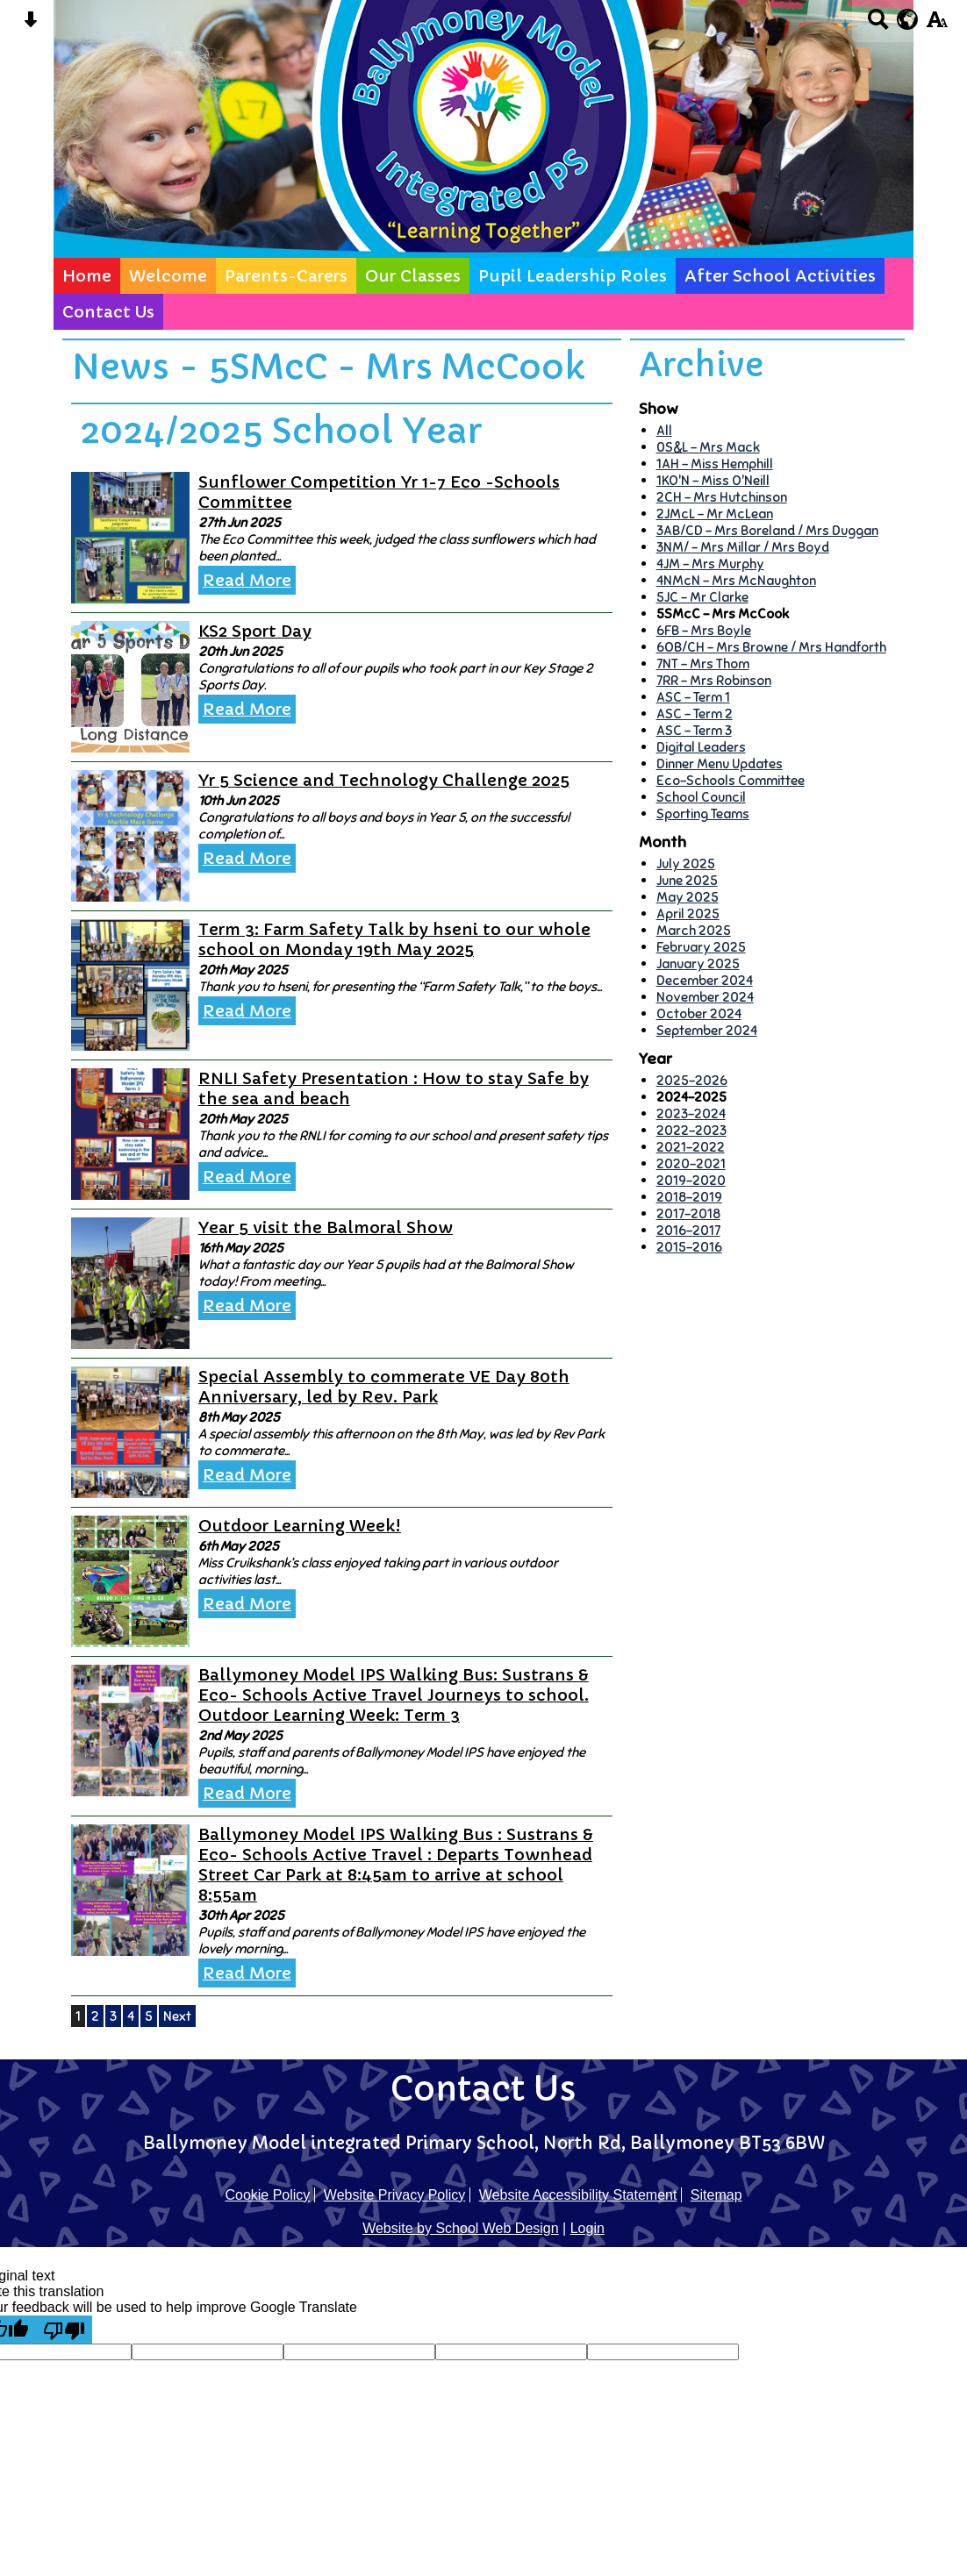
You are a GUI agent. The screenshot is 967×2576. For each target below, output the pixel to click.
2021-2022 (690, 1146)
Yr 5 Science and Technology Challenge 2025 (383, 780)
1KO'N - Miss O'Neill (713, 480)
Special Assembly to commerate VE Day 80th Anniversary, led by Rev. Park (383, 1386)
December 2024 (704, 980)
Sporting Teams (702, 813)
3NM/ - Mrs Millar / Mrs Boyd (742, 547)
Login (587, 2228)
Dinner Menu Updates (719, 763)
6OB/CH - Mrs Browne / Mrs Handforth (771, 647)
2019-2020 (691, 1180)
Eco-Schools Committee (730, 780)
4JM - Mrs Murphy (710, 563)
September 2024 (706, 1030)
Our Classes (413, 276)
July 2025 (685, 863)
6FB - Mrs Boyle (703, 630)
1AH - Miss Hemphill (714, 463)
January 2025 (698, 963)
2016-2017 (688, 1230)
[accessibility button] (936, 25)
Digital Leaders (701, 747)
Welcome (168, 276)
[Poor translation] (64, 2330)
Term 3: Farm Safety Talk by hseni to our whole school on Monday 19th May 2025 (394, 939)
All (664, 430)
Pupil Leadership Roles (572, 276)
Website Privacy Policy (395, 2194)
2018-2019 (689, 1196)
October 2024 (698, 1013)
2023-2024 (691, 1113)
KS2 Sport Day (255, 631)
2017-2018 (688, 1213)
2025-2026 (691, 1080)
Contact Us (108, 312)
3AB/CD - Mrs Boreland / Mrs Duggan (767, 530)
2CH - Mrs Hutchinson (721, 497)
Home (86, 276)
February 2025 (701, 946)
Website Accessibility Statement (578, 2194)
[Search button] (878, 25)
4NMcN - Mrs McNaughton (736, 580)
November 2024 (705, 996)
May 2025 (687, 896)
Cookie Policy (267, 2194)
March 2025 (693, 930)
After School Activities (780, 276)
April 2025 (688, 913)
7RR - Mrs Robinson (713, 680)
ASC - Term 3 (694, 730)
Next (177, 2016)
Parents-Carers (286, 276)
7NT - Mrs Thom (702, 663)
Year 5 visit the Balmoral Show (325, 1227)
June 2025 (687, 880)
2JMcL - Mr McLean (714, 513)
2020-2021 (691, 1163)
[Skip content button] (30, 25)
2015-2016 (689, 1246)
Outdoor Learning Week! (299, 1526)
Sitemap (716, 2194)
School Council (701, 796)
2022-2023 (691, 1130)
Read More (247, 580)
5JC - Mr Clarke (702, 597)
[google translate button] (907, 19)
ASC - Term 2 (694, 713)
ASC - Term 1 (693, 697)
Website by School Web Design (460, 2228)
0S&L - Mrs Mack (708, 447)
